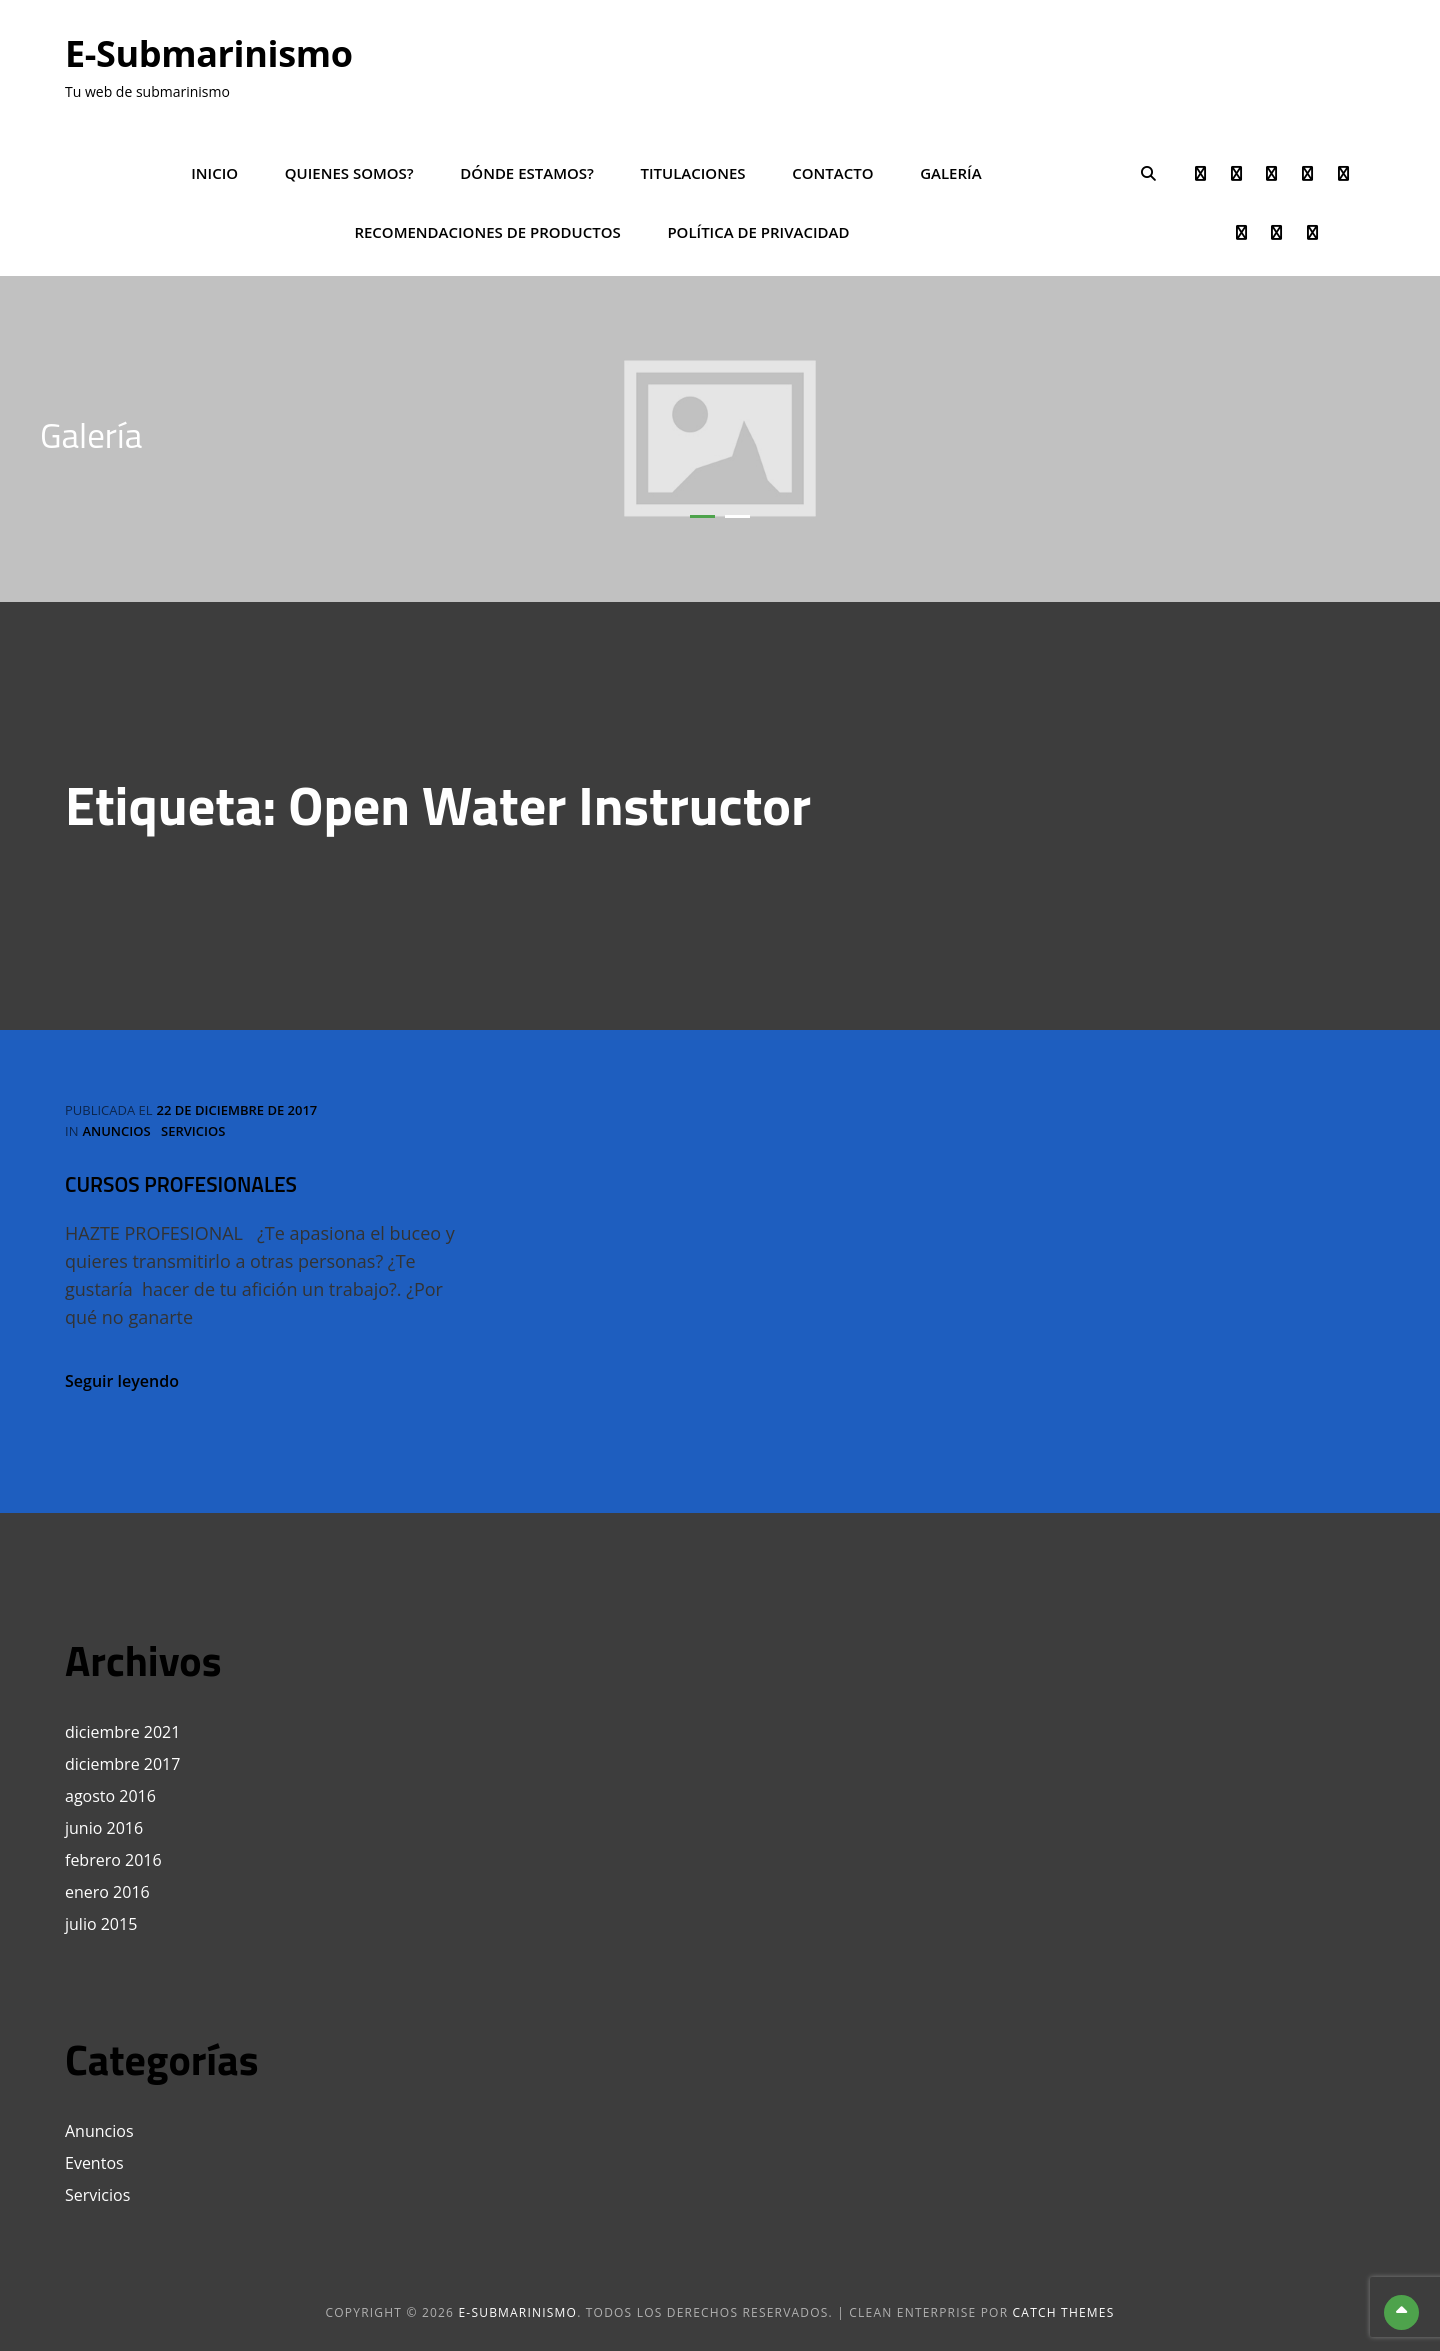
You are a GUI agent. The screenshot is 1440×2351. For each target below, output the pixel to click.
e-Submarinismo (209, 53)
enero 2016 (107, 1892)
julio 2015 (101, 1924)
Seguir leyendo (122, 1381)
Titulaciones (693, 173)
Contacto (832, 173)
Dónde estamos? (527, 173)
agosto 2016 (110, 1796)
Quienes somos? (349, 173)
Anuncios (116, 1131)
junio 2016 (104, 1828)
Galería (950, 173)
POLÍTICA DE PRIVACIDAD (758, 232)
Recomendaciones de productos (487, 232)
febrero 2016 (113, 1860)
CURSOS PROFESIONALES (181, 1184)
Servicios (193, 1131)
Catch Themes (1064, 2312)
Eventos (94, 2163)
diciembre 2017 (122, 1764)
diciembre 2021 (122, 1732)
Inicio (214, 173)
